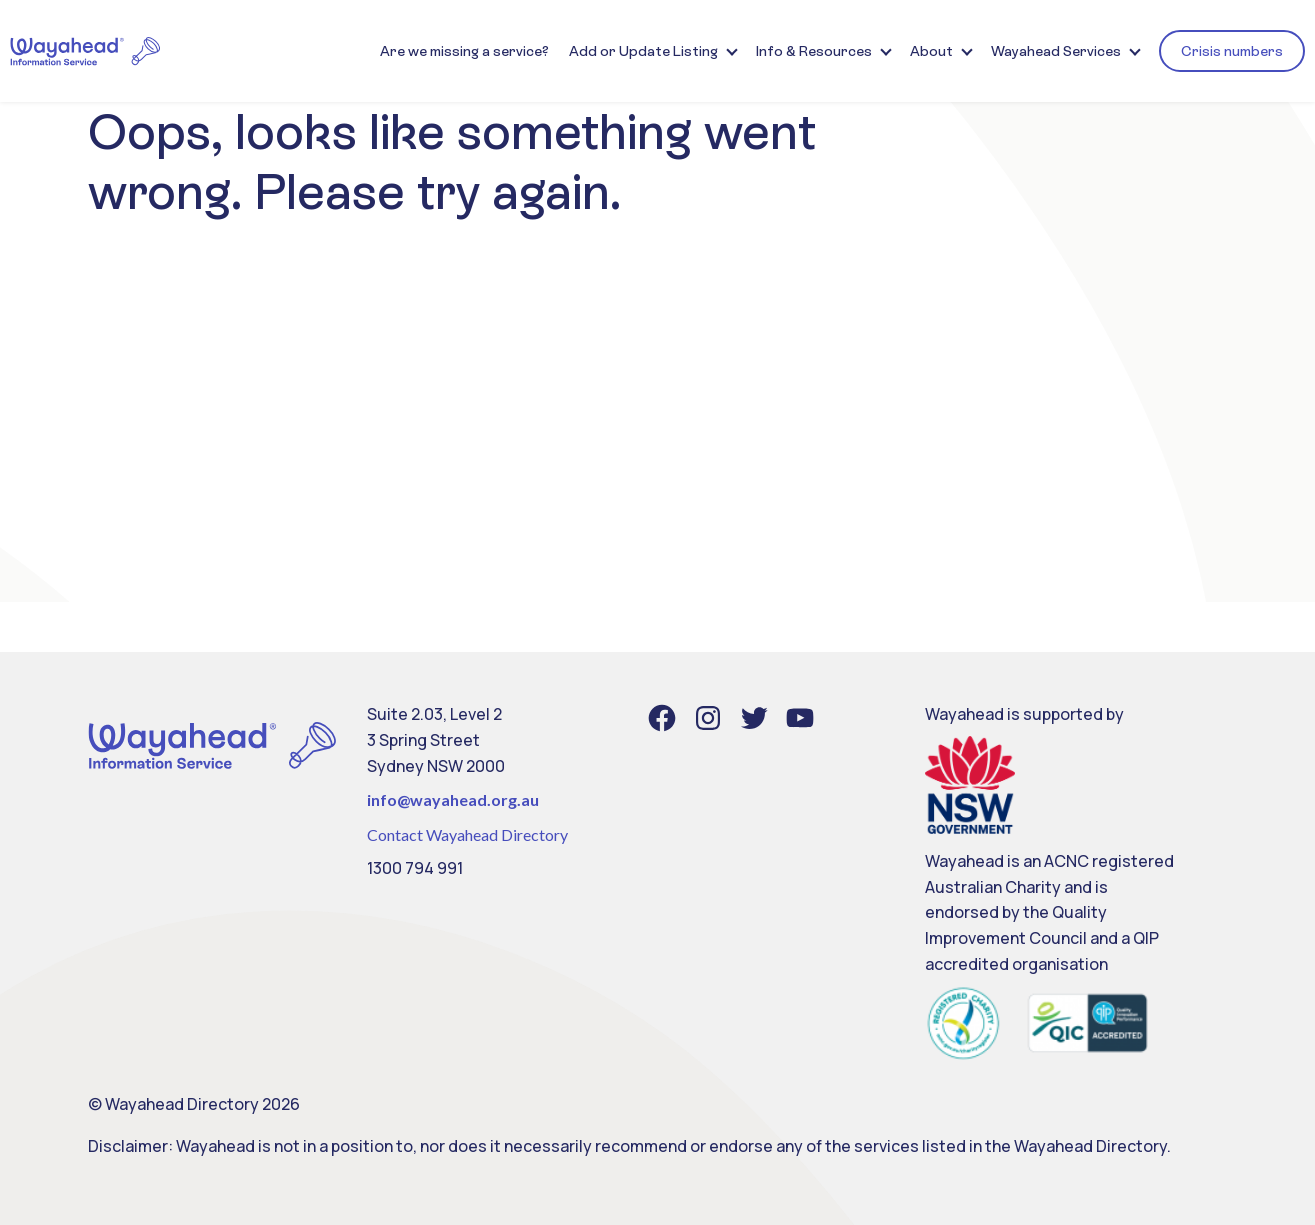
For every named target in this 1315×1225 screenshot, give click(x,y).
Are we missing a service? (464, 51)
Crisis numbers (1232, 51)
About (931, 51)
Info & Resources (814, 51)
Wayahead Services (1056, 51)
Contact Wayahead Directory (467, 834)
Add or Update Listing (643, 51)
